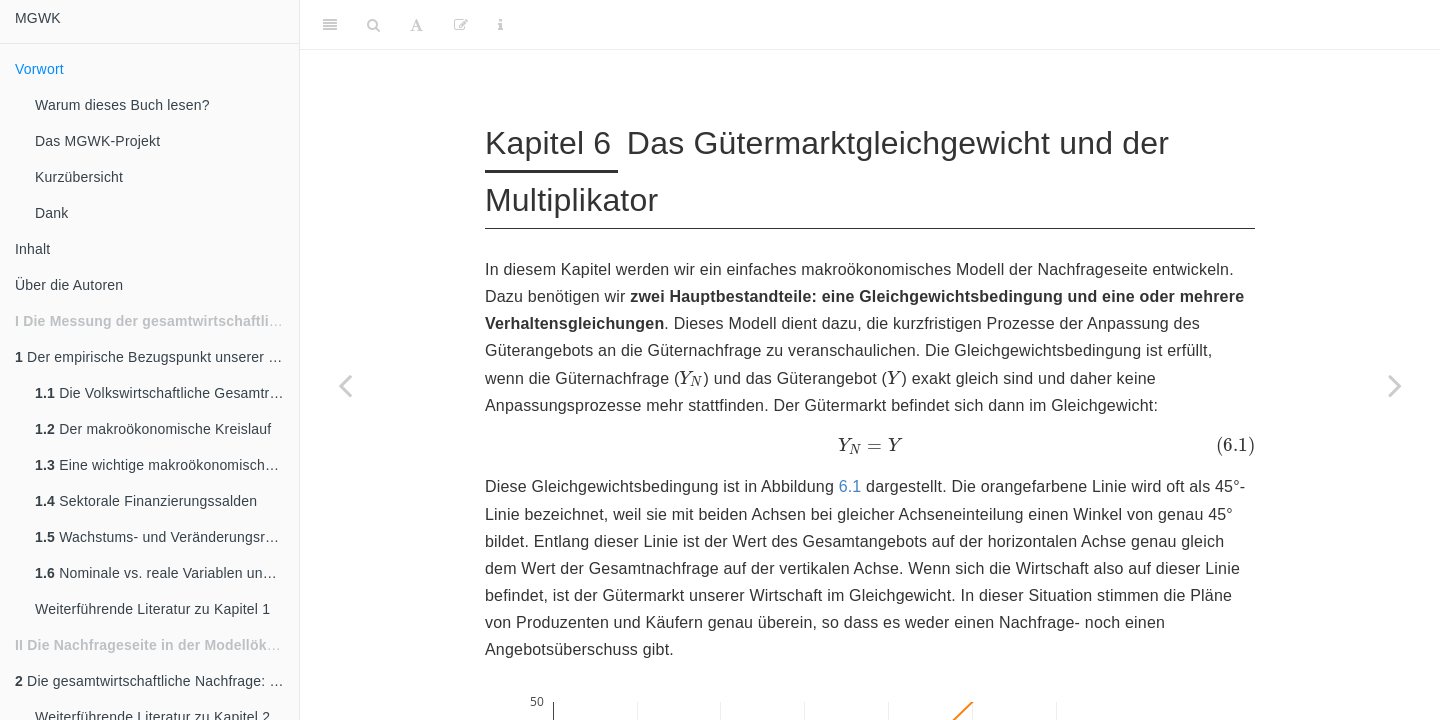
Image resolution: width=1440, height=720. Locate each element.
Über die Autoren (69, 285)
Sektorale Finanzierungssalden (146, 501)
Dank (51, 213)
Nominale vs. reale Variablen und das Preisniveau (167, 573)
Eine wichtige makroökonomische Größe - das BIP (167, 465)
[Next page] (1395, 385)
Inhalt (32, 249)
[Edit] (461, 25)
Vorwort (39, 69)
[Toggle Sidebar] (330, 25)
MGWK (38, 18)
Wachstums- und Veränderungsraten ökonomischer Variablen (167, 537)
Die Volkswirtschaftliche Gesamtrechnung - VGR (167, 393)
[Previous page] (345, 385)
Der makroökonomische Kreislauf (153, 429)
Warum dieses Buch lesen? (122, 105)
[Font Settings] (416, 25)
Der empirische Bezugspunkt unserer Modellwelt (157, 357)
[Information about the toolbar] (500, 25)
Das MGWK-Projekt (97, 141)
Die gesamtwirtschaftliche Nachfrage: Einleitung (157, 681)
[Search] (373, 25)
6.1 (850, 486)
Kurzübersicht (79, 177)
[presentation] (691, 377)
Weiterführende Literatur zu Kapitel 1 (152, 609)
